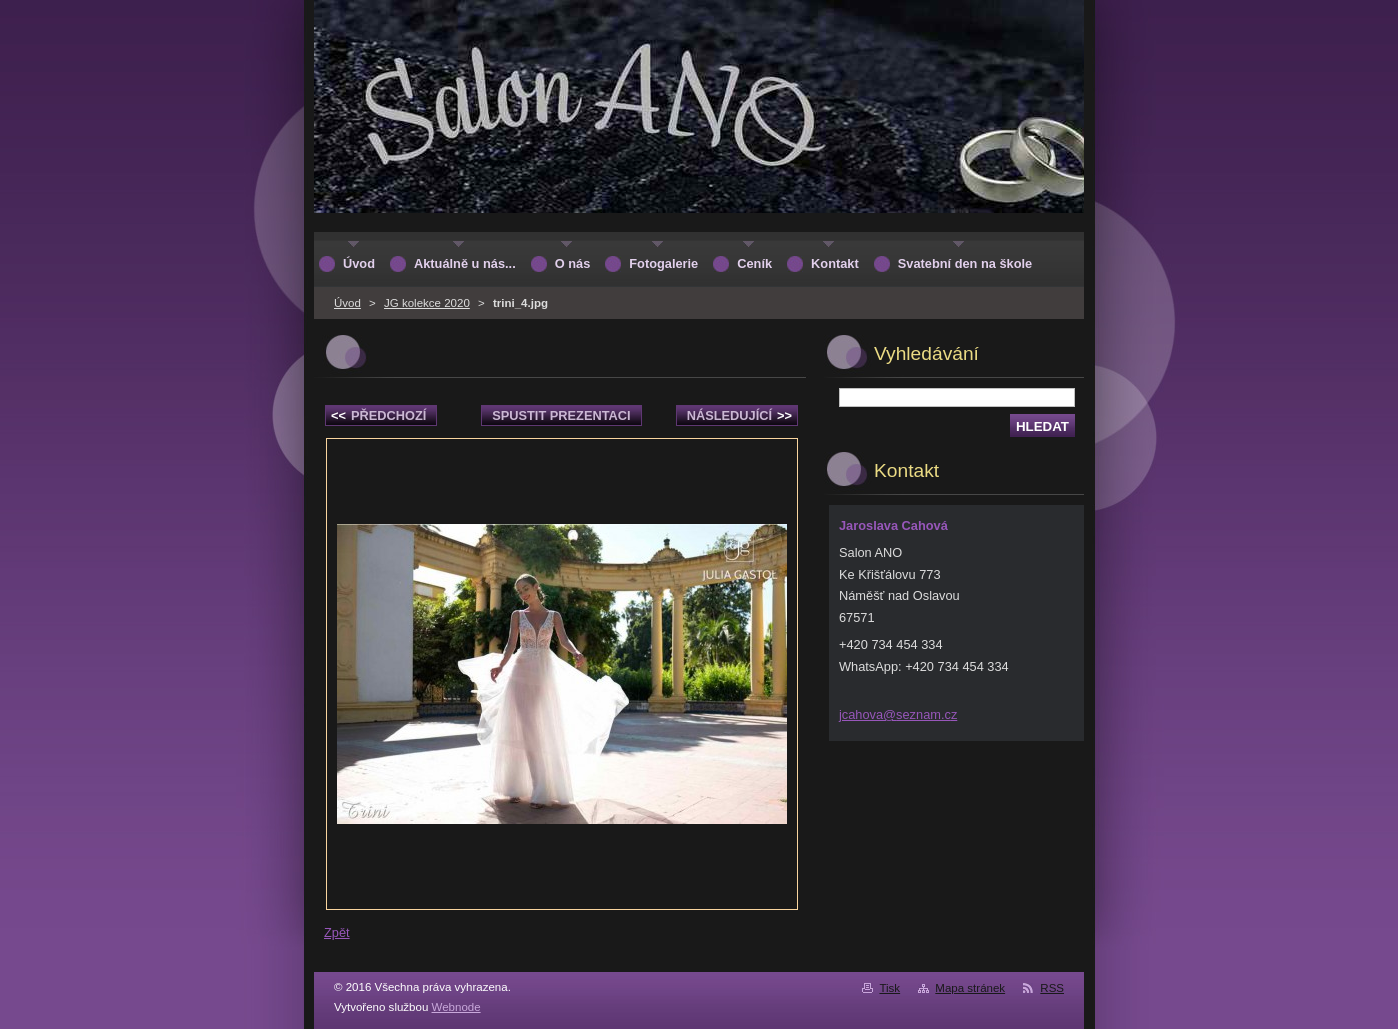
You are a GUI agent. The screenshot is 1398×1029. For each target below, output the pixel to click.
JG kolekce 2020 (427, 303)
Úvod (347, 303)
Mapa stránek (970, 988)
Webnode (456, 1007)
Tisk (889, 988)
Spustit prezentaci (561, 415)
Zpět (337, 932)
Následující (739, 415)
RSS (1052, 988)
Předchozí (378, 415)
